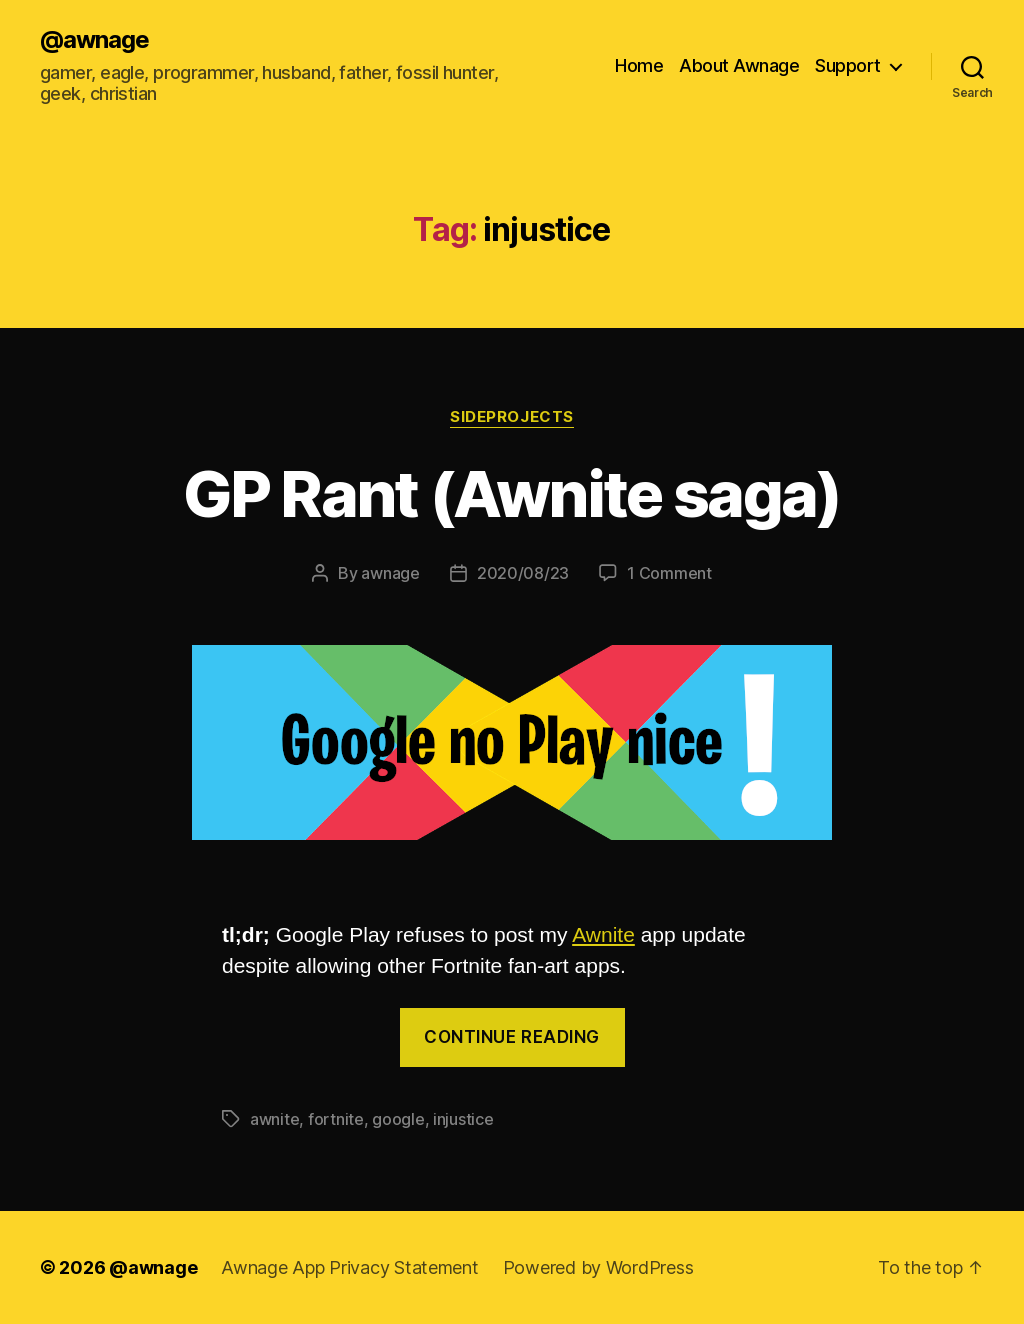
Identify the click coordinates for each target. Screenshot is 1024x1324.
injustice (463, 1119)
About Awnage (739, 65)
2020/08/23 (523, 573)
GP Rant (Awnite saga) (511, 493)
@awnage (94, 40)
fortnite (336, 1119)
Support (848, 65)
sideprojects (512, 417)
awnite (274, 1119)
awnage (390, 573)
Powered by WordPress (598, 1267)
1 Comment (669, 573)
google (398, 1119)
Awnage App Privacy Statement (349, 1267)
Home (639, 65)
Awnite (603, 934)
